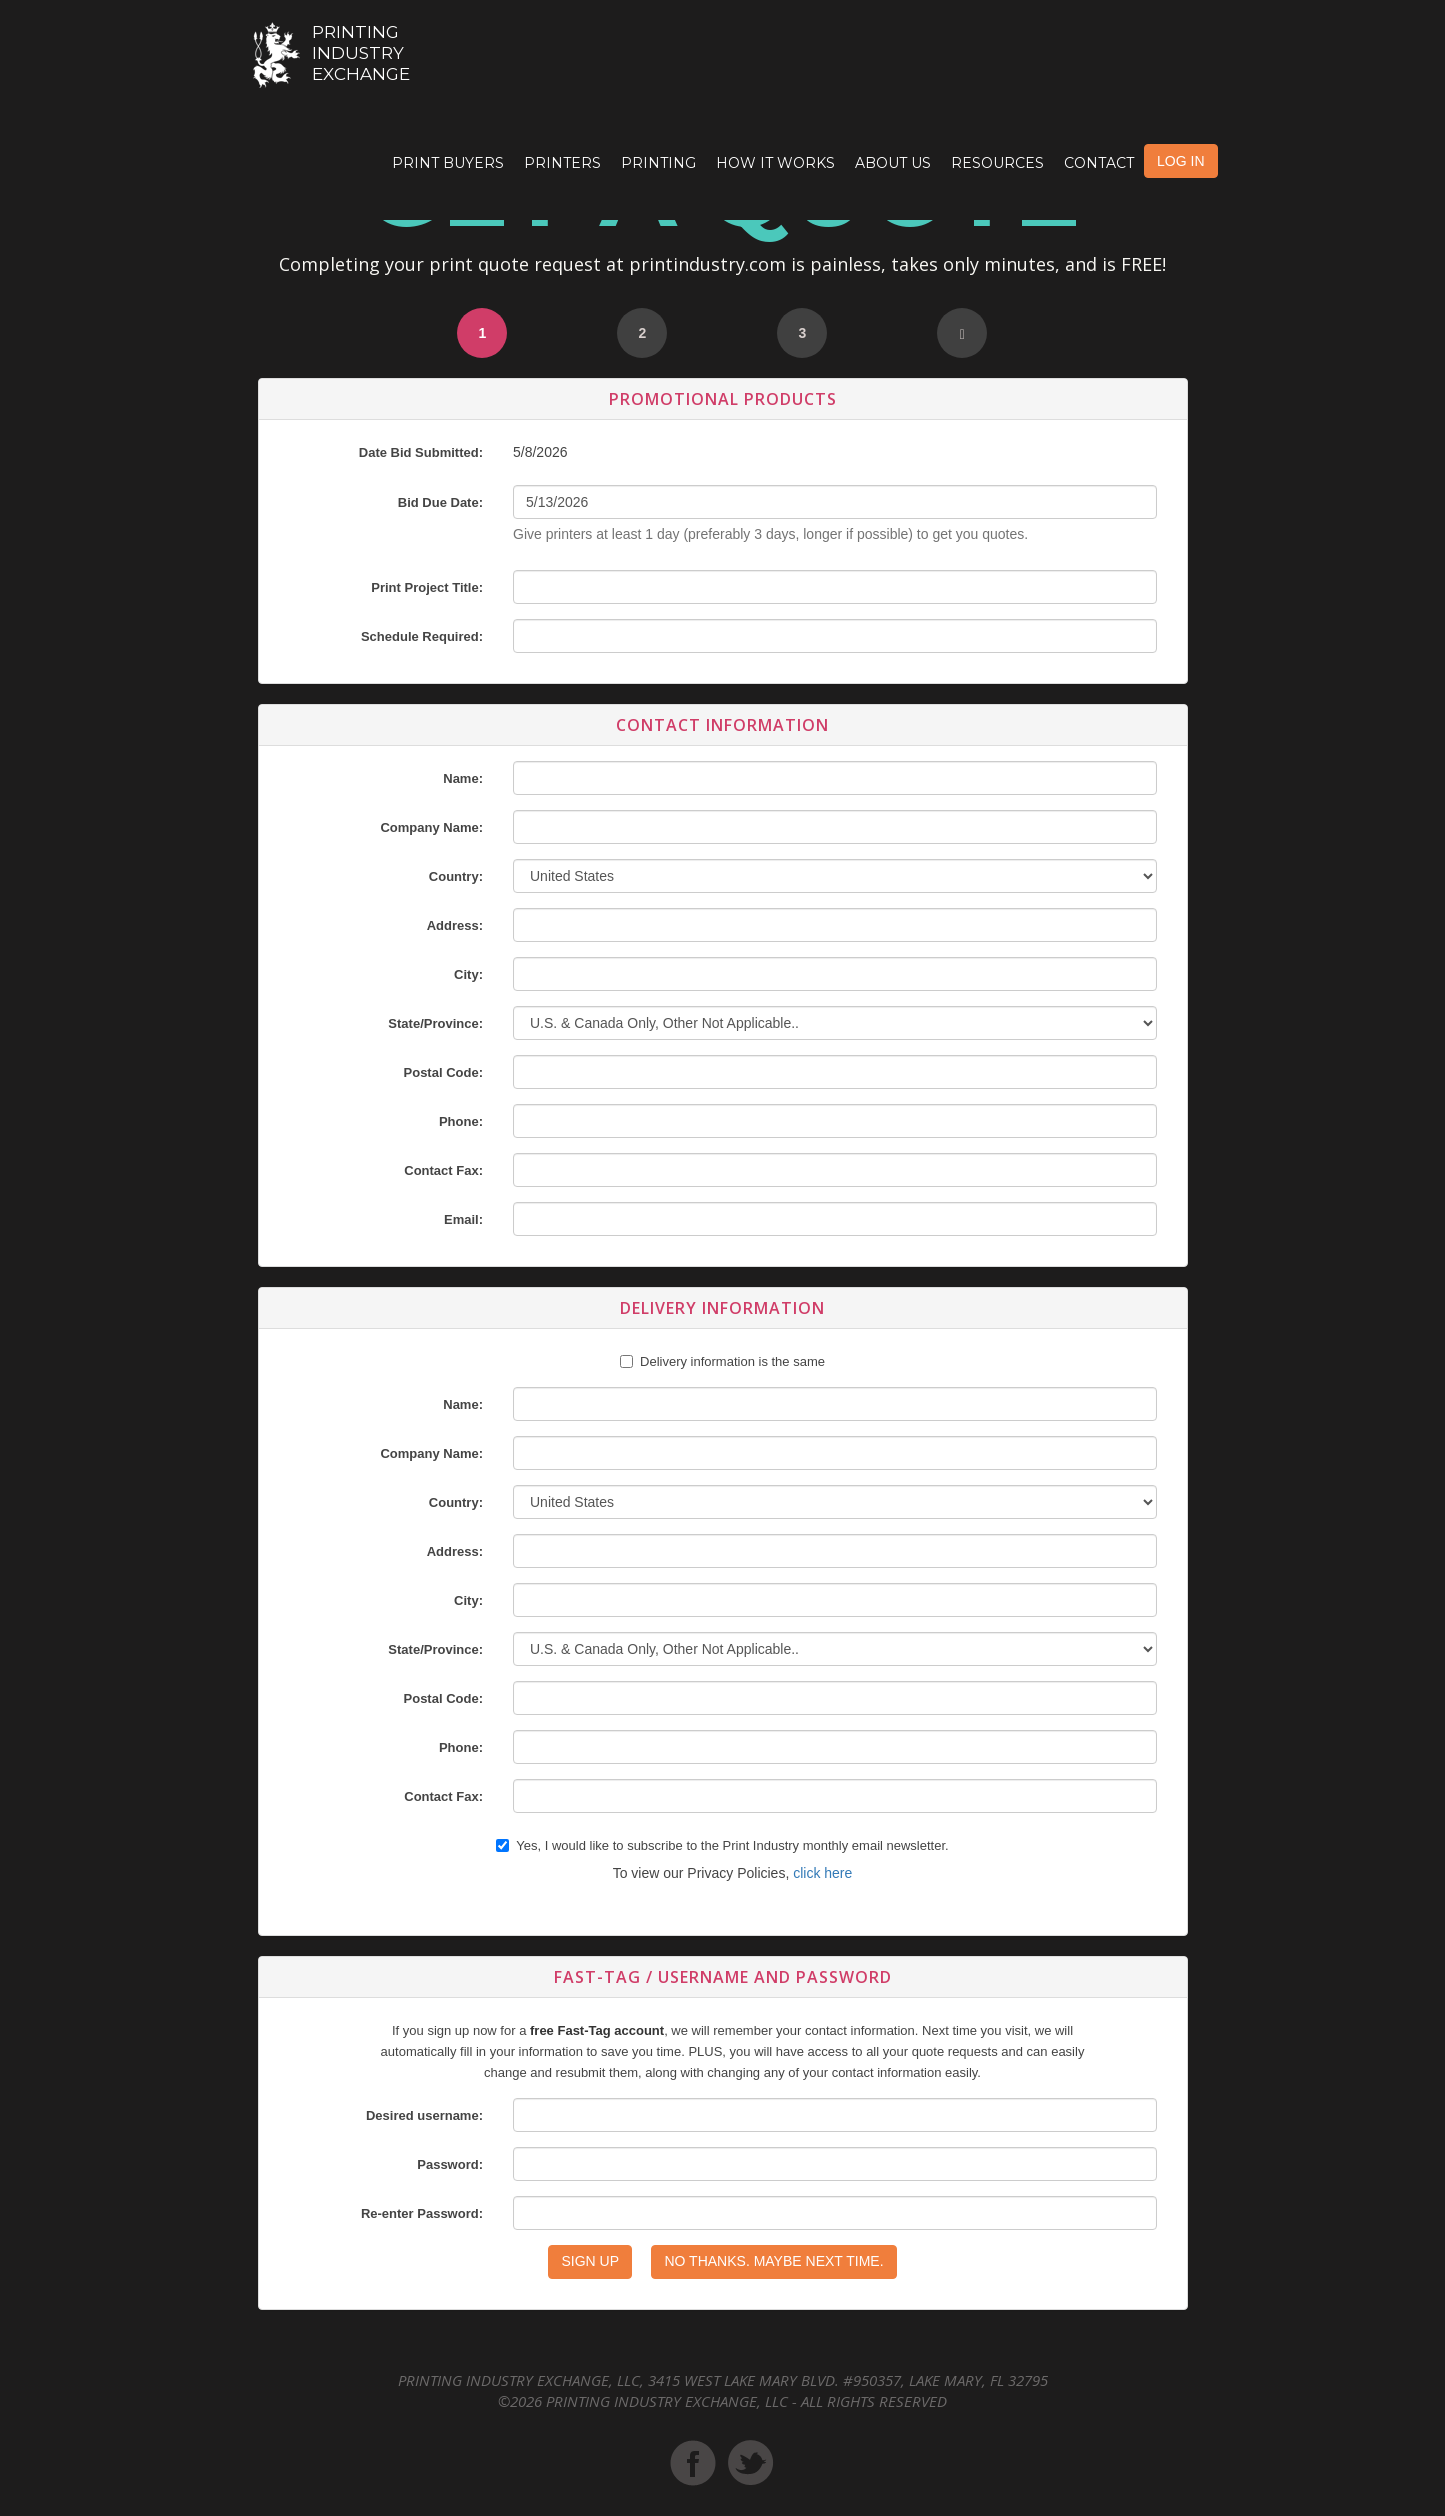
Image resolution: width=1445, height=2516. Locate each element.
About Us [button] (893, 163)
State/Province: (435, 1023)
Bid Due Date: (440, 502)
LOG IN (1180, 161)
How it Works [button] (775, 163)
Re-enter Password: (422, 2213)
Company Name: (431, 827)
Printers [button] (562, 163)
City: (468, 974)
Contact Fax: (443, 1170)
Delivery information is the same (732, 1361)
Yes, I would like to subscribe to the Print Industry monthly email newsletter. (722, 1845)
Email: (463, 1219)
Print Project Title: (427, 587)
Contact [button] (1099, 163)
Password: (450, 2164)
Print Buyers (448, 163)
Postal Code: (443, 1072)
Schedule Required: (422, 636)
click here (822, 1873)
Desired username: (424, 2115)
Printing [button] (658, 163)
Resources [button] (997, 163)
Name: (463, 778)
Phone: (461, 1121)
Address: (455, 925)
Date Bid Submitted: (421, 452)
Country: (456, 876)
